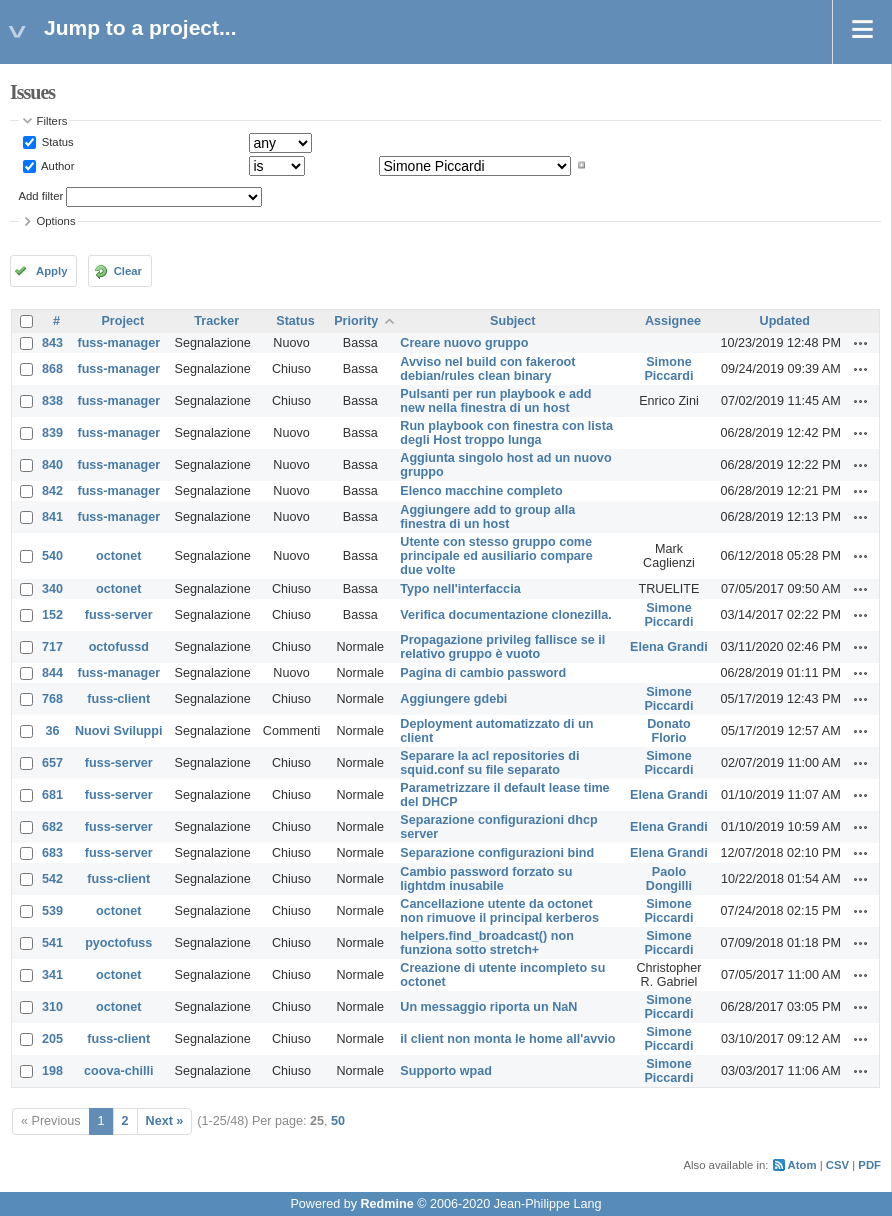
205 (52, 1039)
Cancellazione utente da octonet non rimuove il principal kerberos (499, 911)
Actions (861, 343)
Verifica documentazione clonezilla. (505, 615)
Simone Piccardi (668, 369)
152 (52, 615)
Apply (51, 271)
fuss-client (118, 699)
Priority (356, 321)
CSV (837, 1165)
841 (52, 517)
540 (52, 556)
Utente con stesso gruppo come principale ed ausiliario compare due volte (496, 556)
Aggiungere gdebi (453, 699)
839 (52, 433)
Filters (52, 121)
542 (52, 879)
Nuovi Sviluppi (118, 731)
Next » (165, 1121)
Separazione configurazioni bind (497, 853)
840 (52, 465)
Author (57, 165)
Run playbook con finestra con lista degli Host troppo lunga (506, 433)
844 (52, 673)
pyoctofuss (118, 943)
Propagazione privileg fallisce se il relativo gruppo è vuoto (502, 647)
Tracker (216, 321)
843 (52, 343)
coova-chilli (118, 1071)
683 (52, 853)
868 (52, 369)
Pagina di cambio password (483, 673)
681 (52, 795)
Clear (128, 271)
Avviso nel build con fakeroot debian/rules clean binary (487, 369)
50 (338, 1121)
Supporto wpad (446, 1071)
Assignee (673, 321)
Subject (513, 321)
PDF (869, 1165)
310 (52, 1007)
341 (52, 975)
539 (52, 911)
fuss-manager (118, 343)
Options (56, 221)
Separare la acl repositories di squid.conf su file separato (489, 763)
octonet (118, 556)
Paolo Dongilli (669, 879)
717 (52, 647)
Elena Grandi (669, 647)
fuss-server (119, 615)
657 (52, 763)
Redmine (386, 1204)
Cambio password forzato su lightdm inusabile (486, 879)
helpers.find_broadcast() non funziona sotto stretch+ (487, 943)
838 (52, 401)
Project (122, 321)
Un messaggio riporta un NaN (488, 1007)
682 (52, 827)
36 (53, 731)
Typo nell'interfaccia (460, 589)
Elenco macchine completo (481, 491)
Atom (802, 1165)
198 (52, 1071)
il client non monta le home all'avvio (507, 1039)
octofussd (119, 647)
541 (52, 943)
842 (52, 491)
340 (52, 589)
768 (52, 699)
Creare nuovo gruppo (464, 343)
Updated (785, 321)
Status (56, 142)
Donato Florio (668, 731)
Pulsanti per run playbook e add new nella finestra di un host (495, 401)
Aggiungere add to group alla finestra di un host (487, 517)
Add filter (41, 196)
